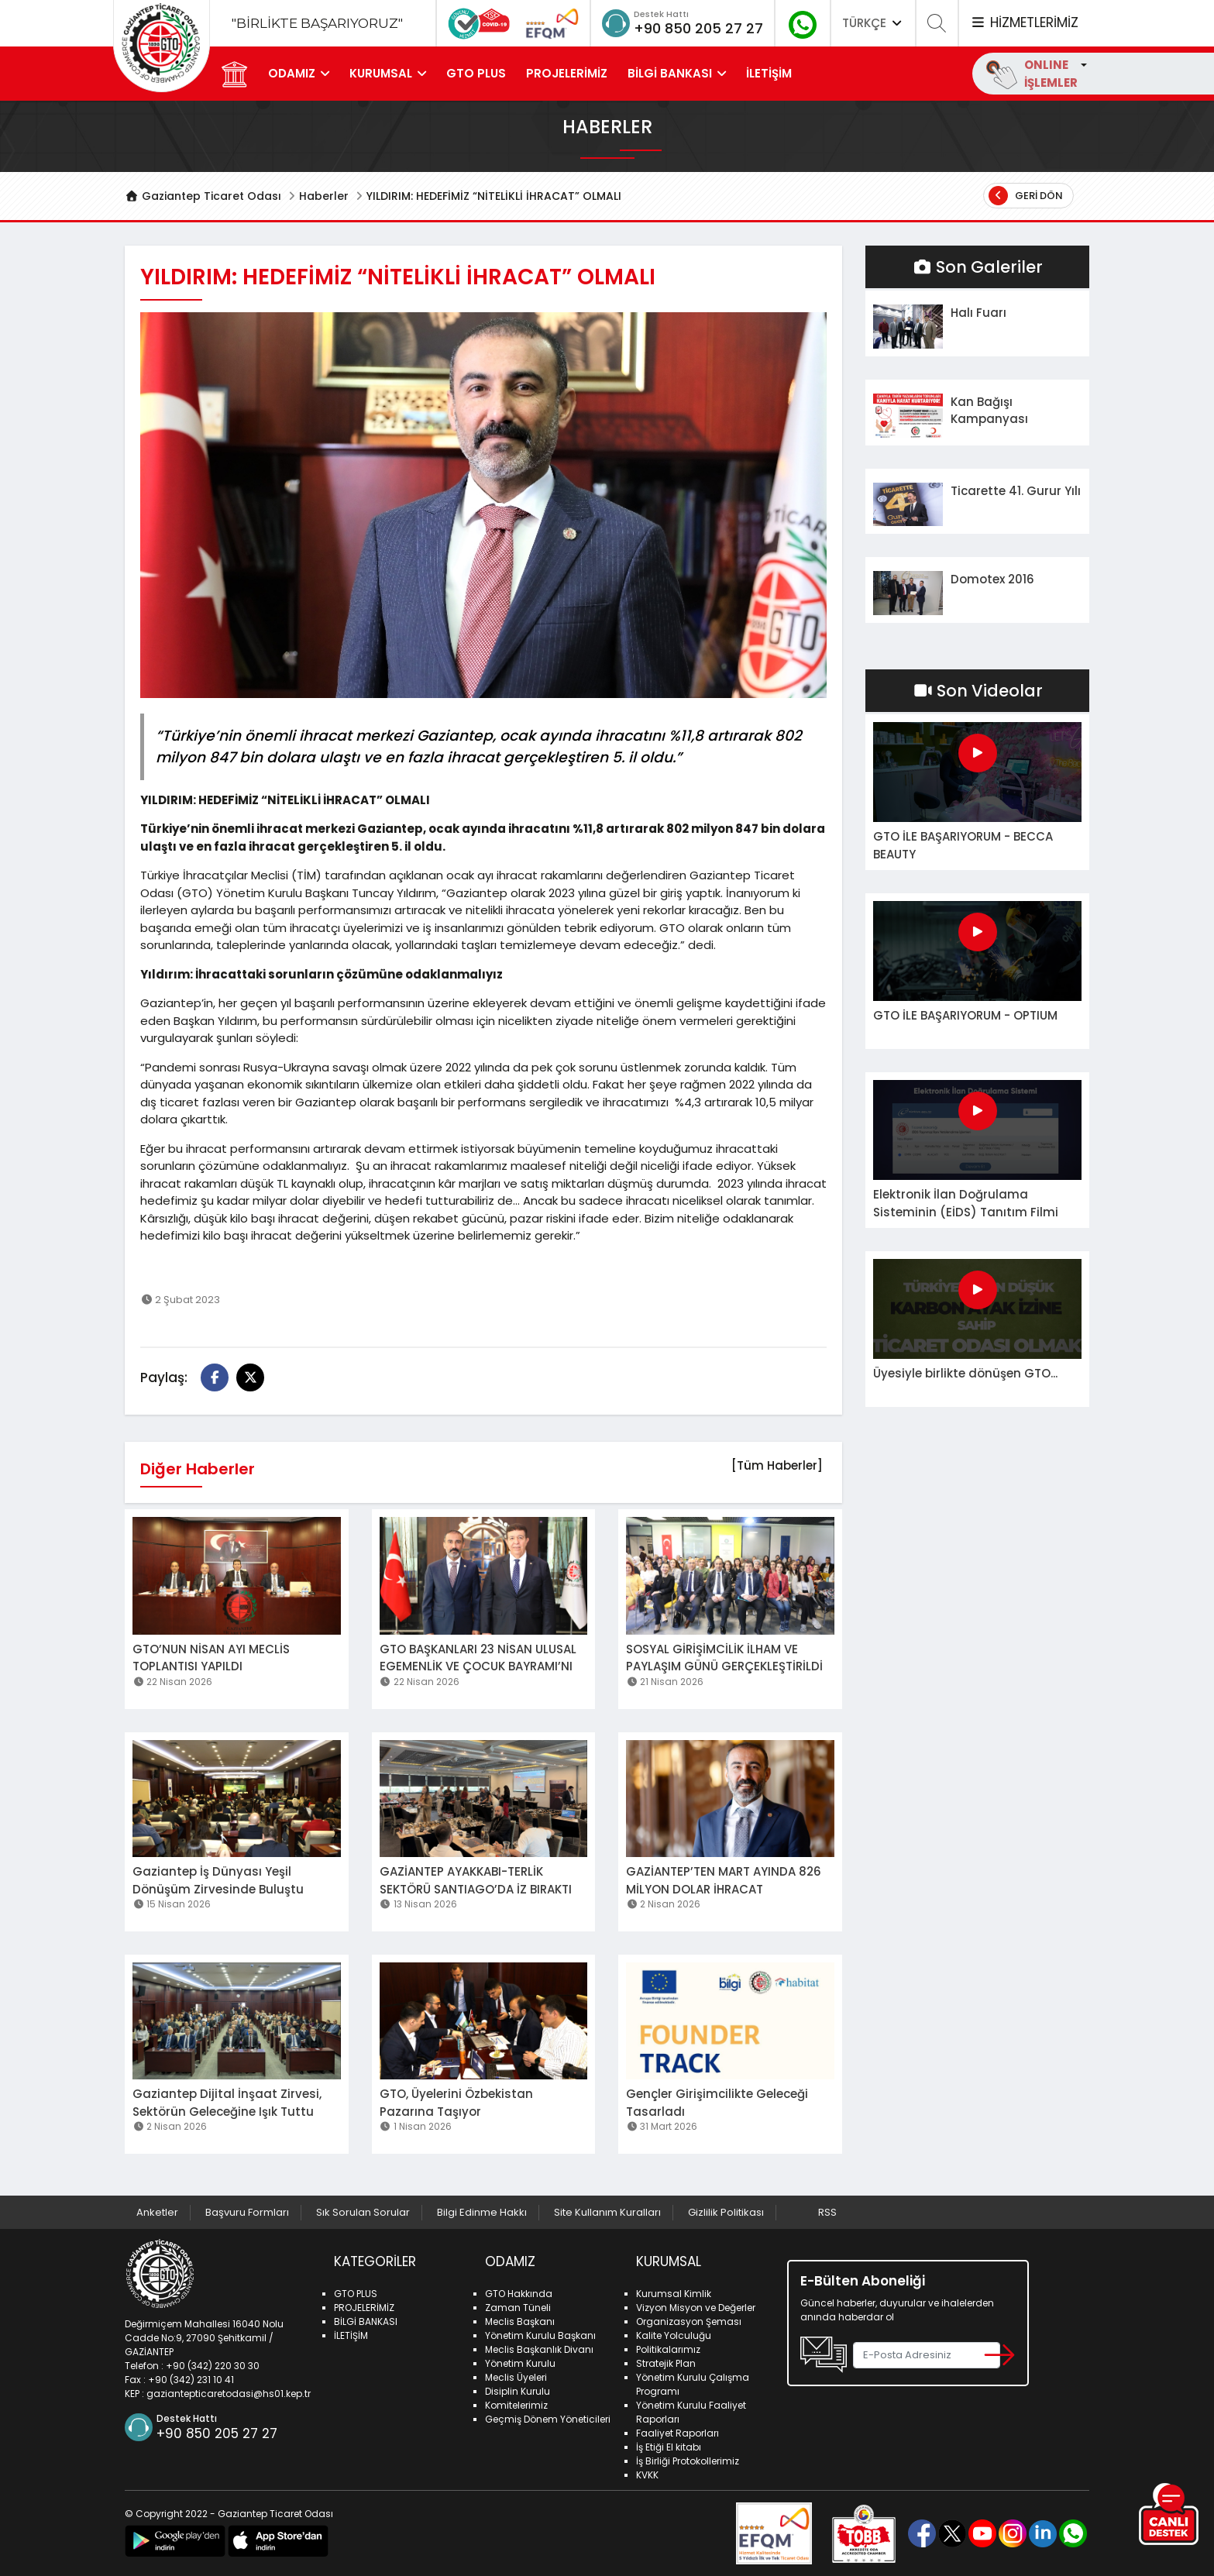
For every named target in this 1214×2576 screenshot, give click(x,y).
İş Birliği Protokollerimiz (687, 2461)
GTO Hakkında (518, 2293)
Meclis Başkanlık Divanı (539, 2349)
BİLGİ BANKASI (670, 73)
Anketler (157, 2212)
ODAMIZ (291, 73)
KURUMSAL (380, 73)
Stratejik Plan (666, 2363)
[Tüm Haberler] (777, 1465)
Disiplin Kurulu (517, 2391)
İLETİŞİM (769, 73)
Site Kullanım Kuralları (607, 2212)
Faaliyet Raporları (677, 2433)
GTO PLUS (476, 73)
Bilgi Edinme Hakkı (482, 2212)
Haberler (324, 196)
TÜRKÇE (873, 23)
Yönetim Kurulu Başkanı (540, 2335)
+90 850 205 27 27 (698, 28)
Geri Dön (1026, 195)
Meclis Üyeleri (516, 2377)
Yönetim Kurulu (520, 2363)
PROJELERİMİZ (566, 73)
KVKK (647, 2474)
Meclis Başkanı (520, 2321)
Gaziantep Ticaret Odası (203, 196)
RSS (827, 2212)
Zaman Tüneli (518, 2307)
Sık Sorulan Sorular (363, 2212)
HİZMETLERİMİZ (1024, 22)
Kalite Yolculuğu (673, 2335)
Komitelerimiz (516, 2405)
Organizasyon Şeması (688, 2321)
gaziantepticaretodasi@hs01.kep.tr (228, 2393)
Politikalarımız (668, 2349)
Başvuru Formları (247, 2212)
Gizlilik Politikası (726, 2212)
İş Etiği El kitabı (668, 2447)
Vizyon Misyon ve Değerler (695, 2307)
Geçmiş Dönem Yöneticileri (547, 2419)
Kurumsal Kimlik (673, 2293)
